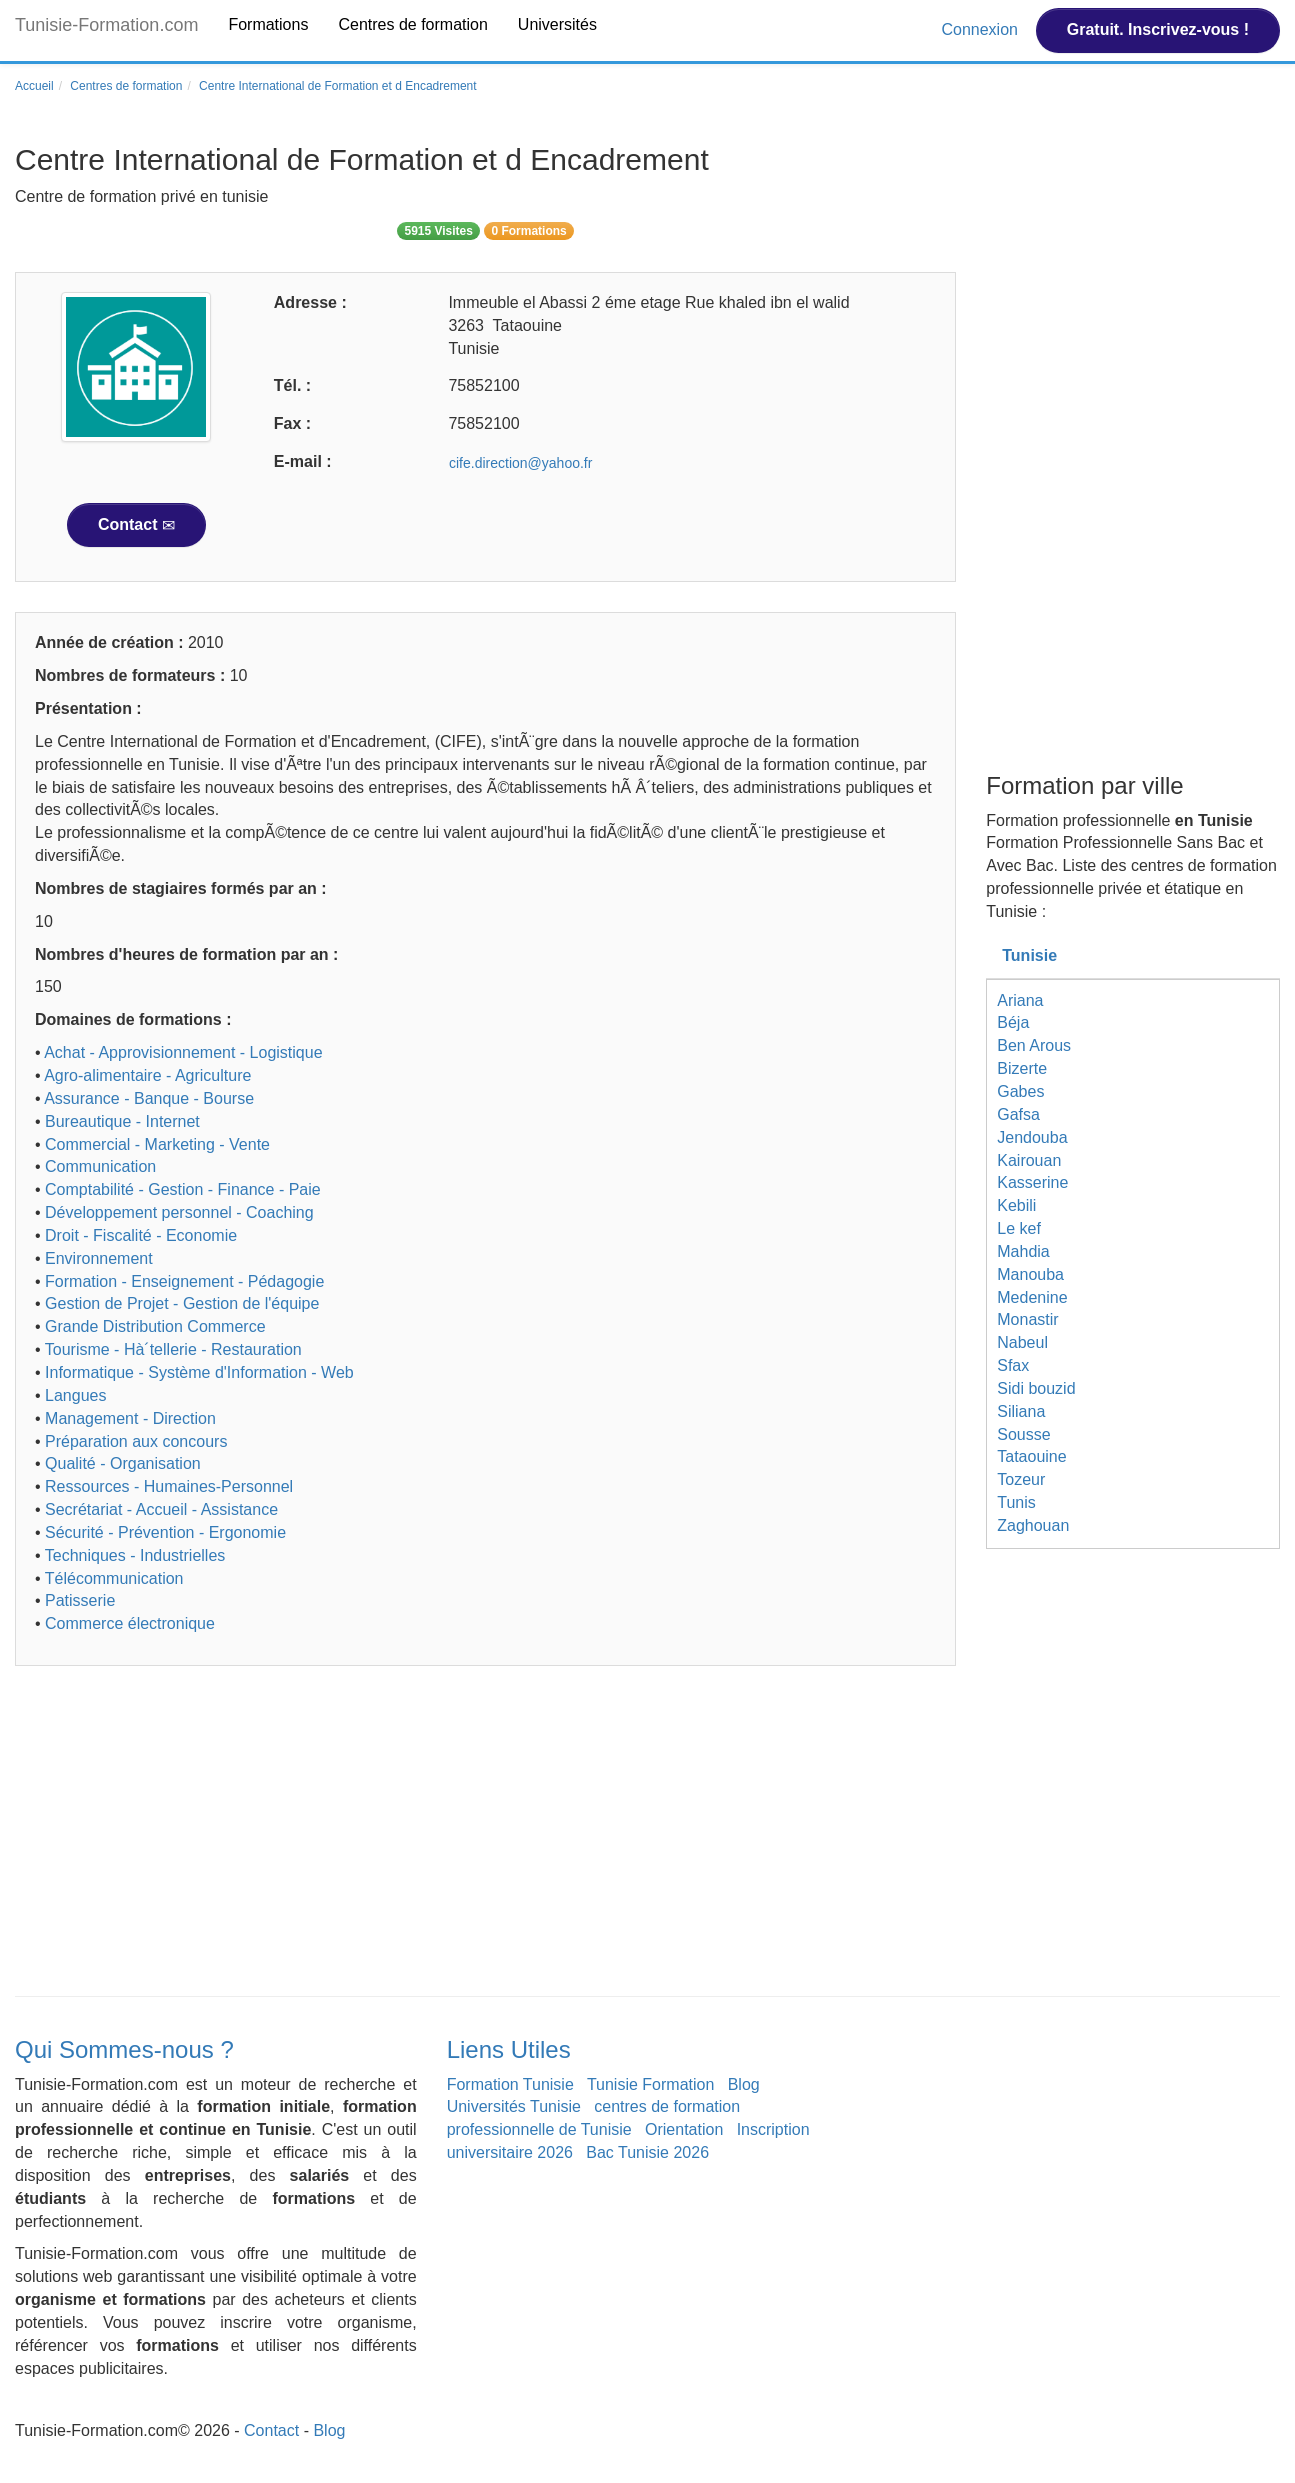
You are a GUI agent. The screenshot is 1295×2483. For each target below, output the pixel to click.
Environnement (99, 1258)
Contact (136, 525)
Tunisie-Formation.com (106, 25)
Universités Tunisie (514, 2106)
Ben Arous (1034, 1045)
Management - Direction (130, 1418)
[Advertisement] (485, 1836)
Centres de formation (412, 24)
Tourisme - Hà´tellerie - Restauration (173, 1349)
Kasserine (1032, 1182)
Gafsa (1018, 1114)
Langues (75, 1395)
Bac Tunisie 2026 (647, 2152)
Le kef (1019, 1228)
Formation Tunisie (510, 2084)
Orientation (684, 2129)
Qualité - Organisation (123, 1463)
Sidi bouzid (1036, 1388)
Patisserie (80, 1600)
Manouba (1030, 1274)
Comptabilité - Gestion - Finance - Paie (183, 1189)
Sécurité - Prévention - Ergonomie (165, 1532)
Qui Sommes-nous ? (124, 2049)
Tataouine (1031, 1456)
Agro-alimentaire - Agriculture (147, 1075)
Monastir (1027, 1319)
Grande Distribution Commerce (155, 1326)
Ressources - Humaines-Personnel (169, 1486)
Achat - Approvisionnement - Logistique (183, 1052)
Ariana (1020, 1000)
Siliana (1021, 1411)
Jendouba (1032, 1137)
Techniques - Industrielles (135, 1555)
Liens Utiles (509, 2049)
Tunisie (1029, 955)
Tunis (1016, 1502)
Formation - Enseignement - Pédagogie (184, 1281)
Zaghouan (1033, 1525)
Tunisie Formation (650, 2084)
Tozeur (1021, 1479)
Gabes (1020, 1091)
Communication (100, 1166)
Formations (268, 24)
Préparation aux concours (136, 1441)
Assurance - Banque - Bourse (149, 1098)
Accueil (34, 86)
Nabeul (1022, 1342)
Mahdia (1023, 1251)
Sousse (1023, 1434)
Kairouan (1029, 1160)
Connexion (981, 29)
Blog (744, 2084)
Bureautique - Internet (122, 1121)
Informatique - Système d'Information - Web (199, 1372)
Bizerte (1022, 1068)
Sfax (1013, 1365)
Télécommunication (114, 1578)
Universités (557, 24)
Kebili (1016, 1205)
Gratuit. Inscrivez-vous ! (1158, 29)
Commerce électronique (130, 1623)
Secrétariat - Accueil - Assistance (161, 1509)
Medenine (1032, 1297)
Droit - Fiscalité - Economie (141, 1235)
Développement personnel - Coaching (179, 1212)
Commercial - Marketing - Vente (157, 1144)
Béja (1013, 1022)
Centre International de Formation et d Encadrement (338, 86)
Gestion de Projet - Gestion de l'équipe (182, 1303)
